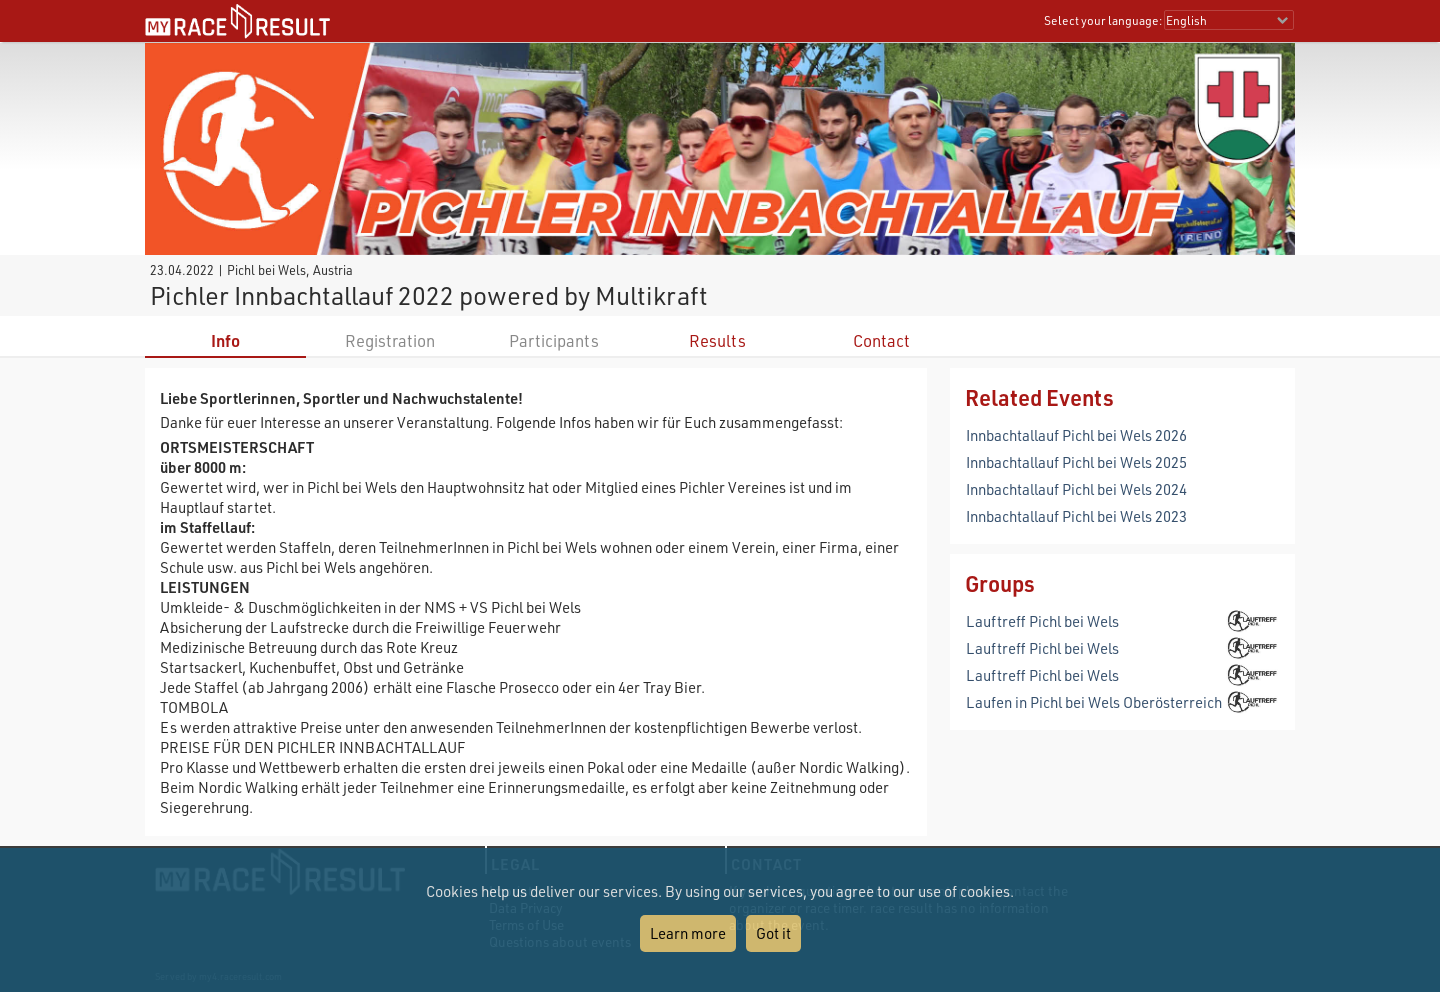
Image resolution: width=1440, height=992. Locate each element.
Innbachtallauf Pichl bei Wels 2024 (1076, 489)
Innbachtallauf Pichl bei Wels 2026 (1076, 435)
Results (717, 340)
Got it (773, 933)
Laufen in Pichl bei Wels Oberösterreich (1094, 702)
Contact (881, 340)
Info (225, 340)
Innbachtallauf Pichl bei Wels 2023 (1076, 516)
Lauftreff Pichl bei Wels (1042, 621)
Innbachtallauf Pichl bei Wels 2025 (1076, 462)
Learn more (688, 933)
